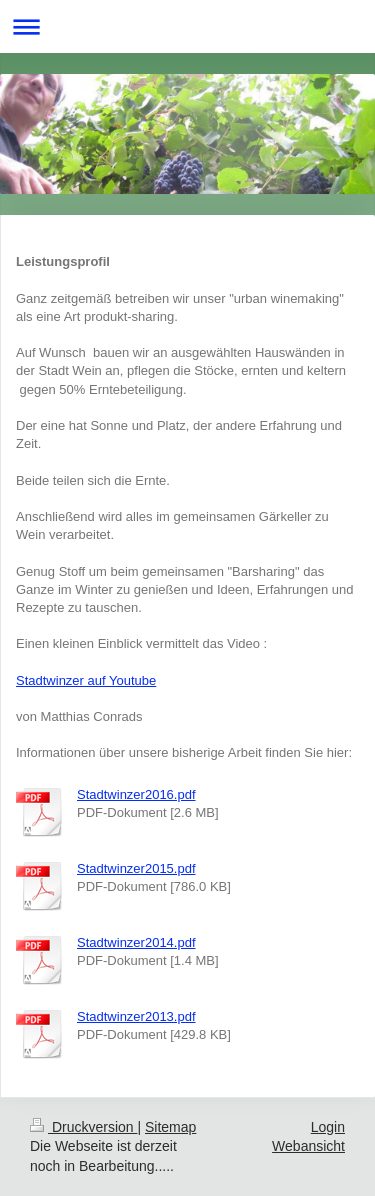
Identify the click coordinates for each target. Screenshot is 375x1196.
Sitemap (170, 1127)
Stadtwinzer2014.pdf (136, 942)
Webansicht (308, 1146)
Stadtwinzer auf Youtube (86, 680)
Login (328, 1127)
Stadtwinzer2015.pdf (136, 868)
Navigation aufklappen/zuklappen (187, 26)
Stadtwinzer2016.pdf (136, 794)
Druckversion (83, 1127)
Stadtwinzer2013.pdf (136, 1016)
